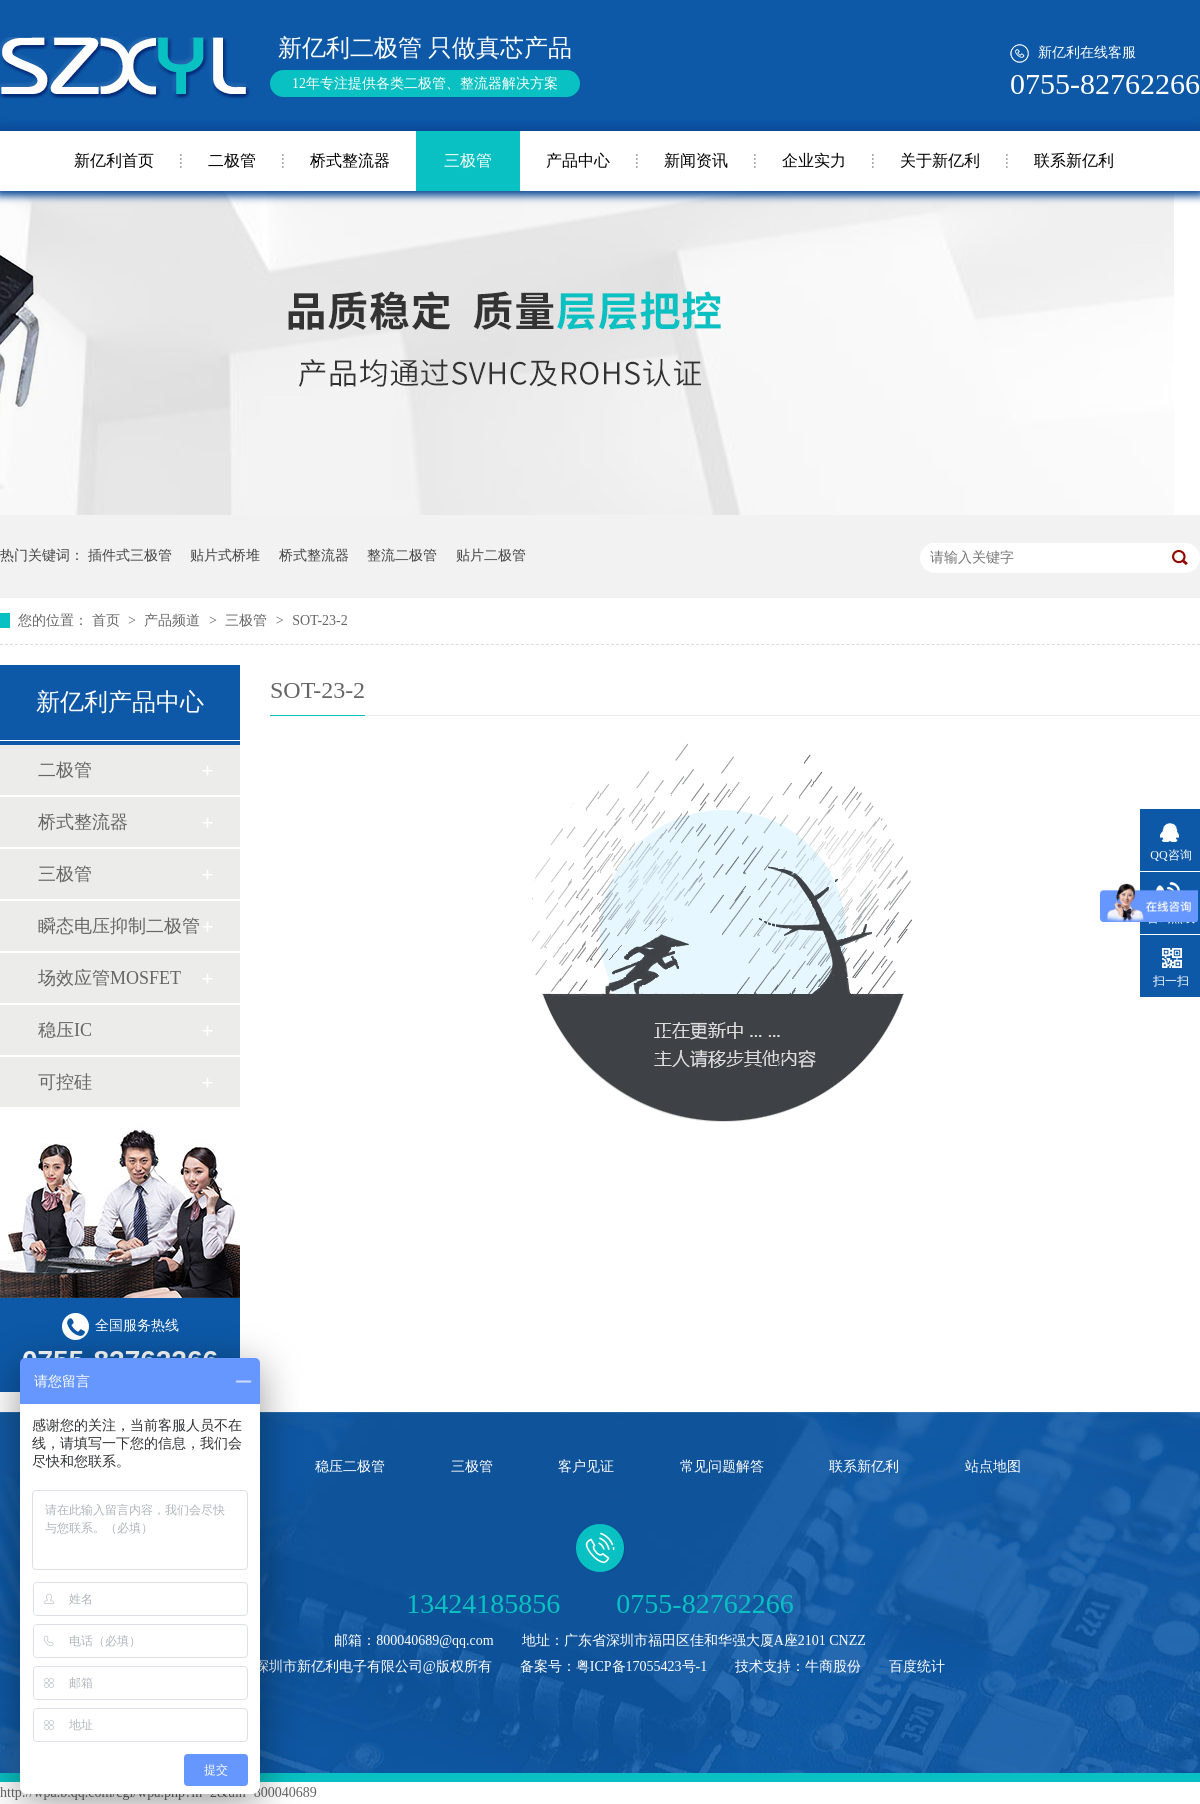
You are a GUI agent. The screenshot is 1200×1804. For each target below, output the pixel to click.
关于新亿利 (940, 160)
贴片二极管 (491, 555)
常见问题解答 (722, 1466)
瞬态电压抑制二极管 (119, 926)
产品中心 (578, 160)
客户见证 (586, 1466)
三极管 (468, 160)
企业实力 (814, 160)
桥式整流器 (350, 160)
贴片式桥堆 (225, 555)
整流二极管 (402, 555)
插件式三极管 (130, 555)
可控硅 (65, 1082)
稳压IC (65, 1030)
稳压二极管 (350, 1466)
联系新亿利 (1074, 160)
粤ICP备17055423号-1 (641, 1666)
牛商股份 (833, 1666)
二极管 (232, 160)
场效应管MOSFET (109, 978)
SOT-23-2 (320, 620)
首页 (108, 620)
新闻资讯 (696, 160)
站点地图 (993, 1466)
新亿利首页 (114, 160)
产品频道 (174, 620)
